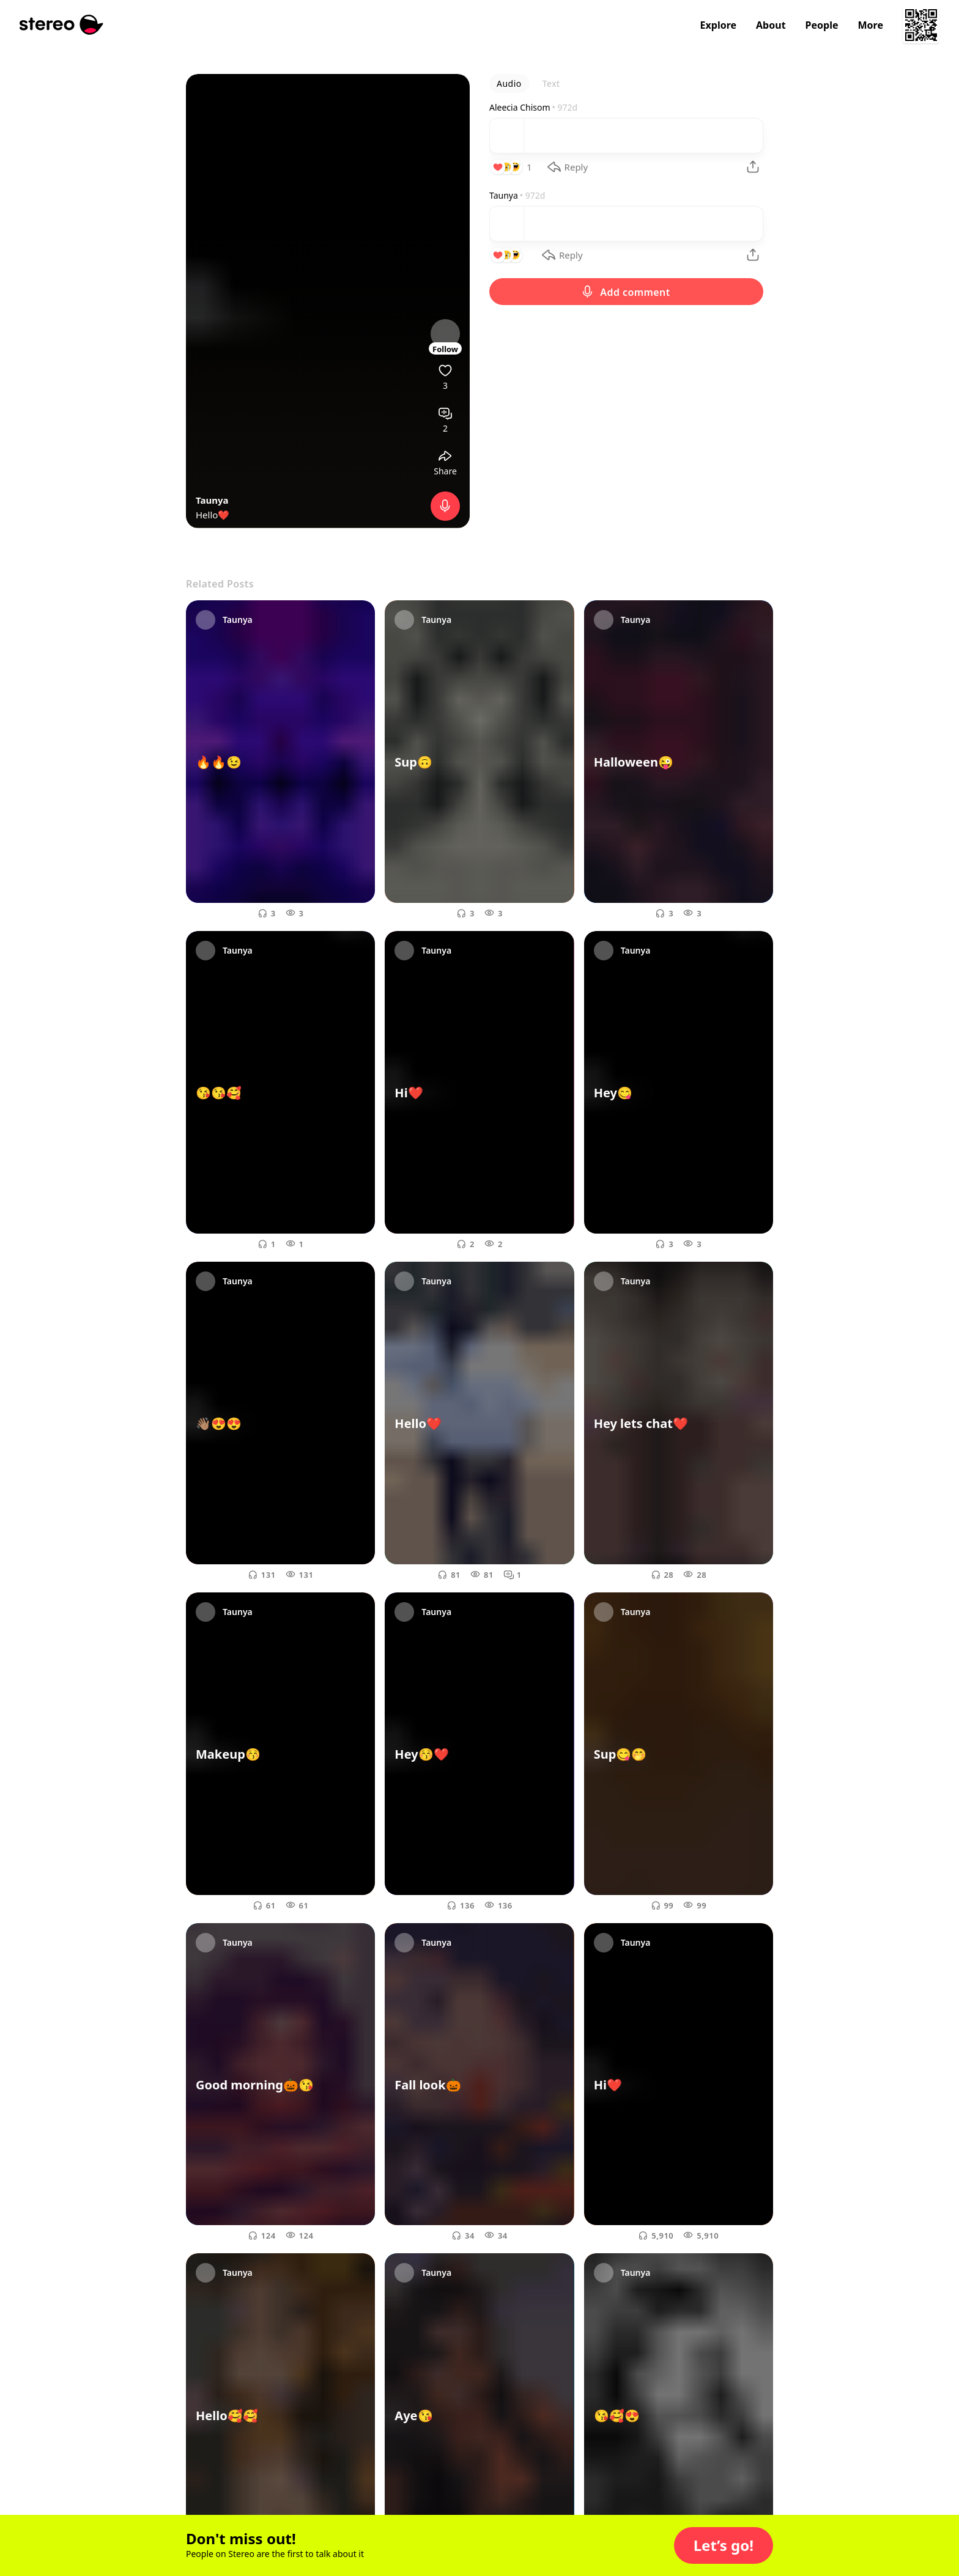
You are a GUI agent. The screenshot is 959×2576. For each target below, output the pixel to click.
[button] (723, 2545)
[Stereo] (61, 25)
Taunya (212, 500)
